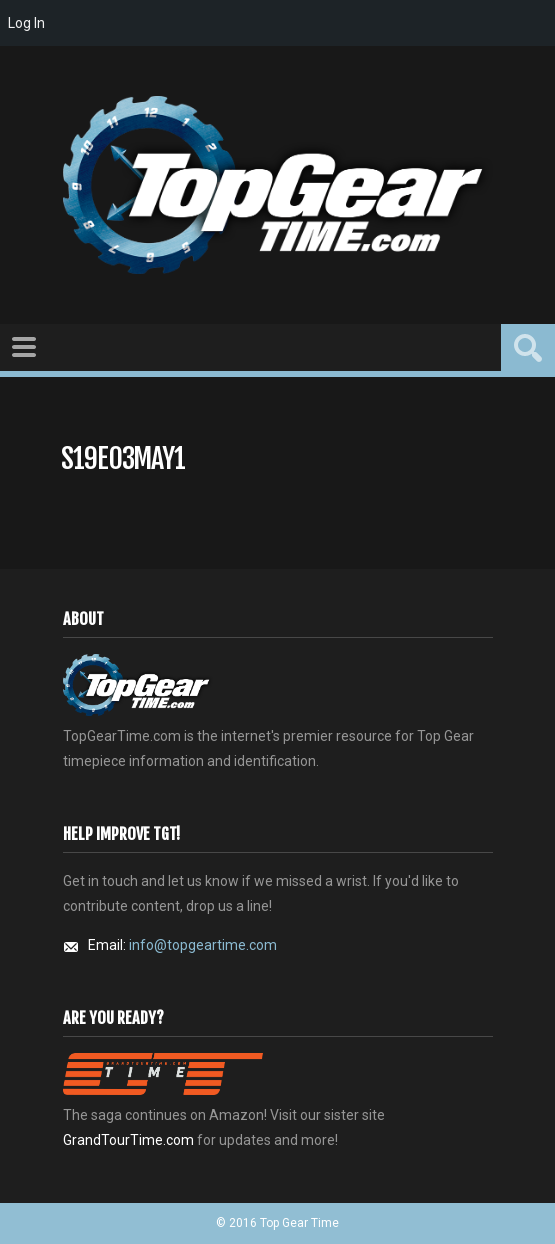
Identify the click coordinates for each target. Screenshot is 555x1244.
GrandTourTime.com (128, 1140)
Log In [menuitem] (26, 23)
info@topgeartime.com (203, 945)
